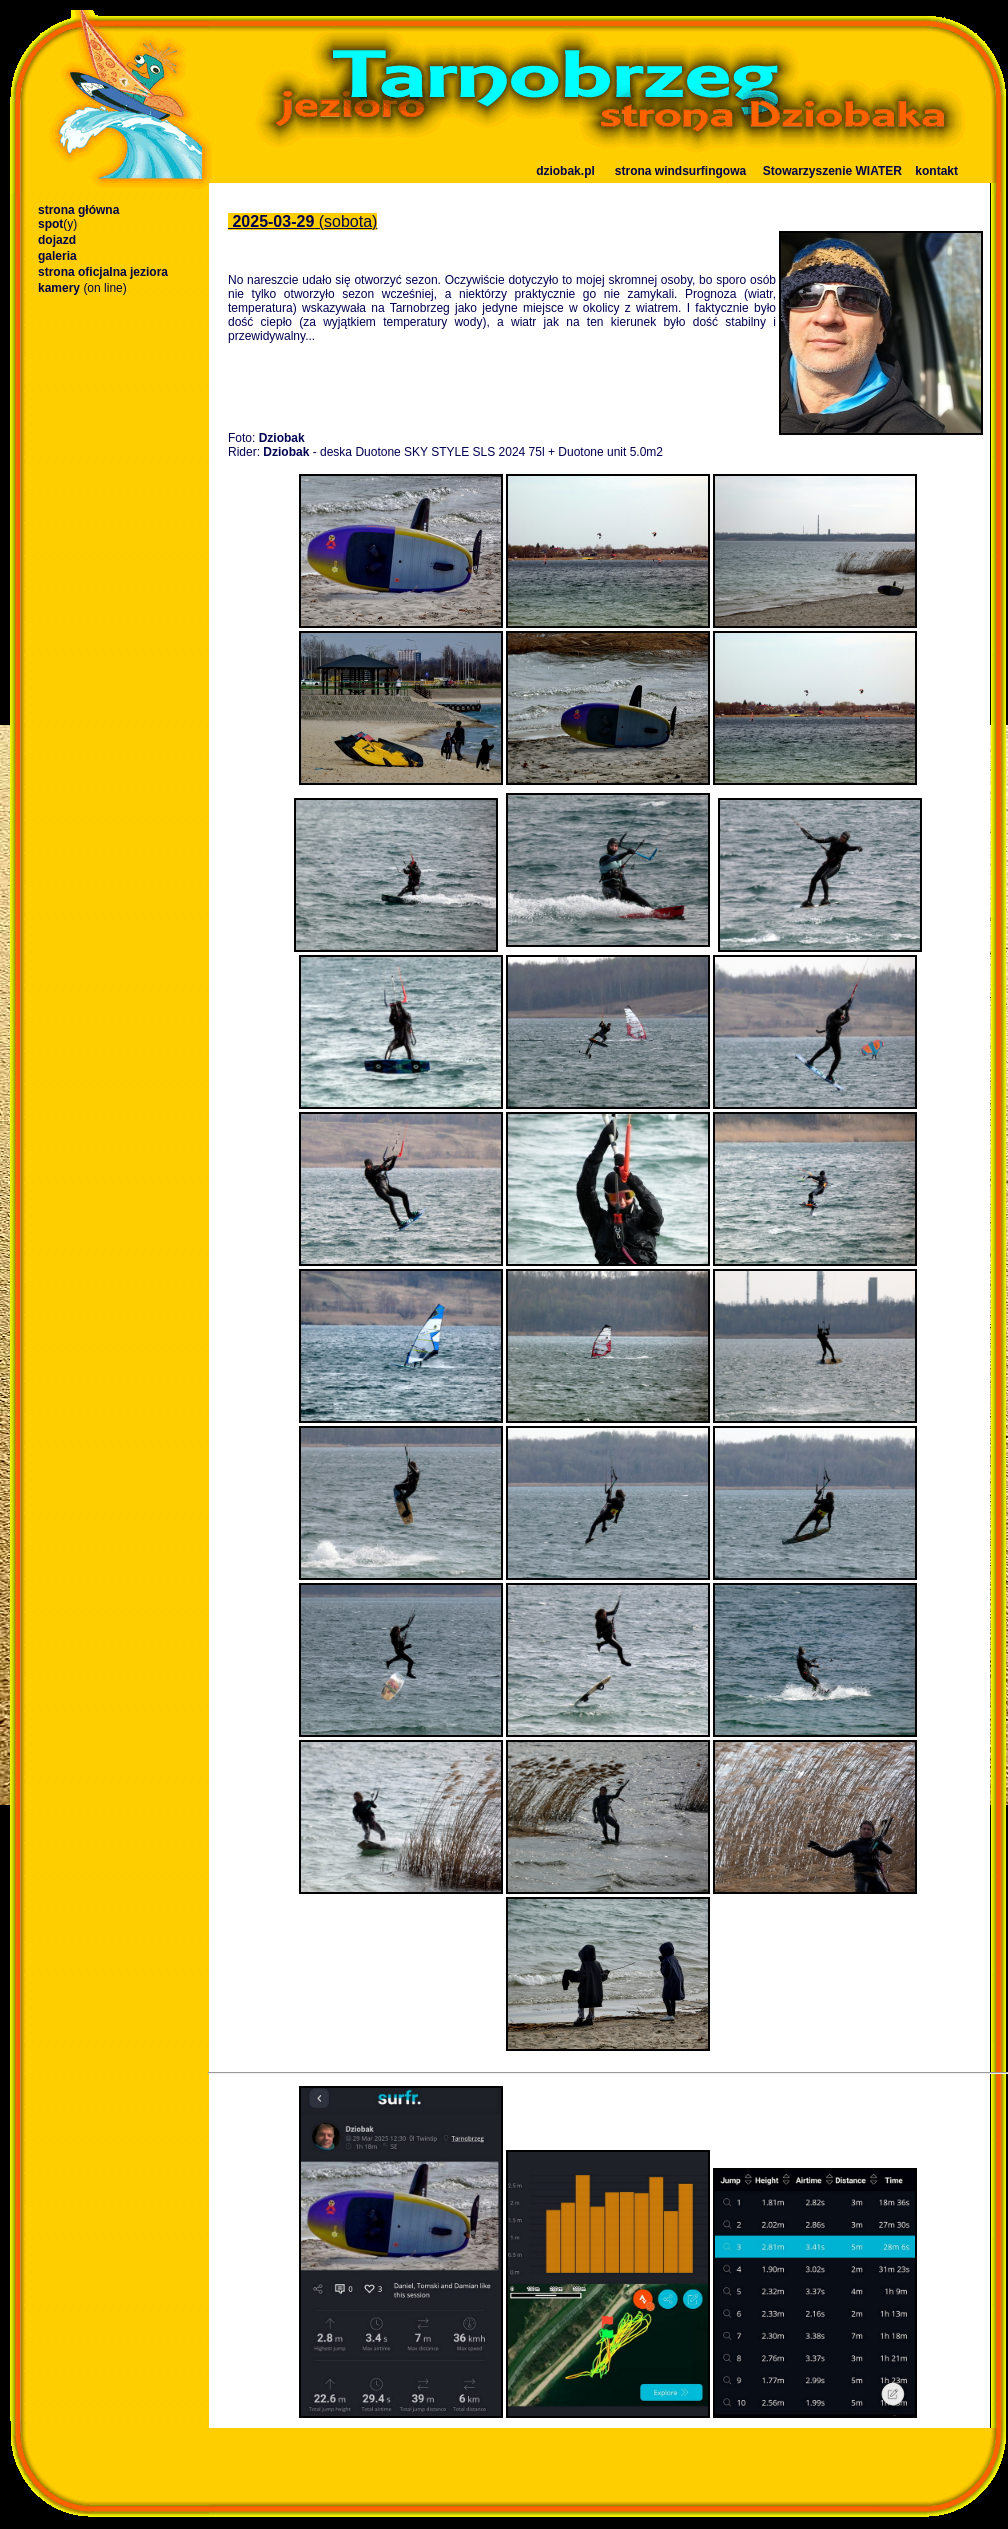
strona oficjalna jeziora (103, 272)
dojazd (57, 240)
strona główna (78, 210)
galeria (57, 256)
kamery (82, 288)
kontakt (936, 171)
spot (57, 224)
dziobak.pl (565, 171)
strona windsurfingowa (680, 171)
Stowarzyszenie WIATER (832, 171)
